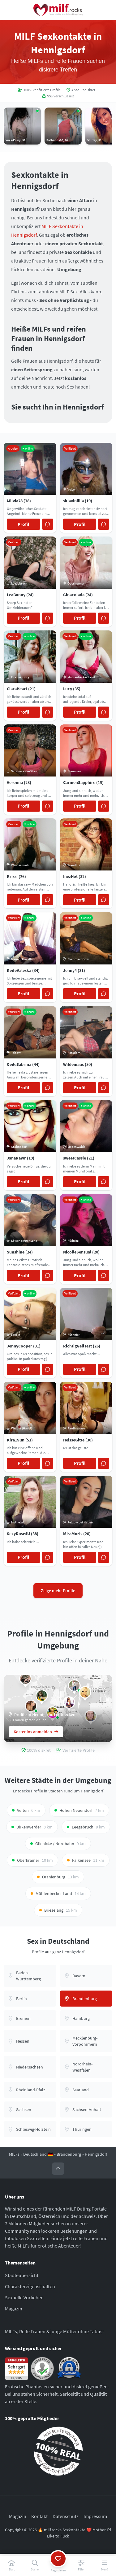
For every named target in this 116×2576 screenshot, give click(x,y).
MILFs (14, 2154)
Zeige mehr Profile (58, 1590)
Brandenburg (69, 2154)
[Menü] (104, 2566)
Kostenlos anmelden (36, 1731)
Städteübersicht (21, 2275)
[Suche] (34, 2566)
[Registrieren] (58, 2566)
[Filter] (81, 2566)
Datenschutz (66, 2516)
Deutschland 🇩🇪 (38, 2154)
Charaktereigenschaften (30, 2286)
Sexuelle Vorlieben (24, 2297)
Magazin (13, 2308)
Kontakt (39, 2516)
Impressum (95, 2516)
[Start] (11, 2566)
